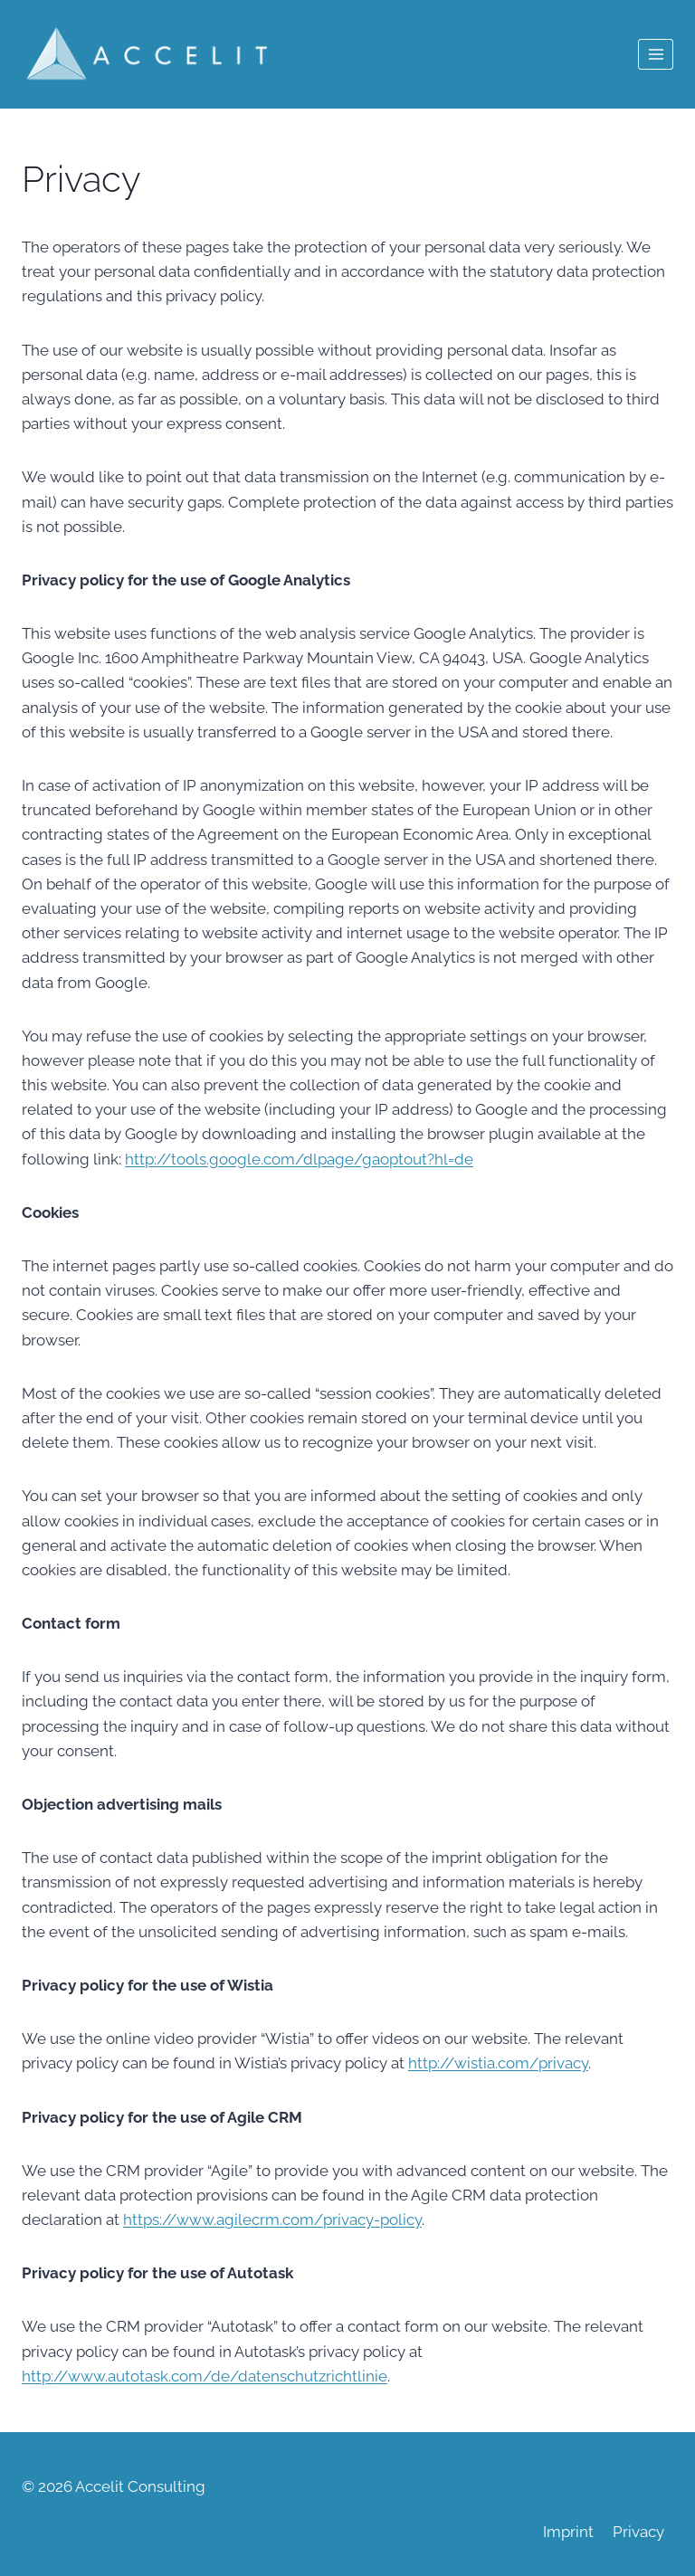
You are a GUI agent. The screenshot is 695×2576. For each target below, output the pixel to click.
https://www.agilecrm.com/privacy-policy (272, 2219)
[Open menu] (655, 54)
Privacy (638, 2532)
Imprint (568, 2532)
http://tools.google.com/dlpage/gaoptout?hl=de (299, 1159)
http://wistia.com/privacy (498, 2063)
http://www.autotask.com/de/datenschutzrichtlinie (204, 2376)
